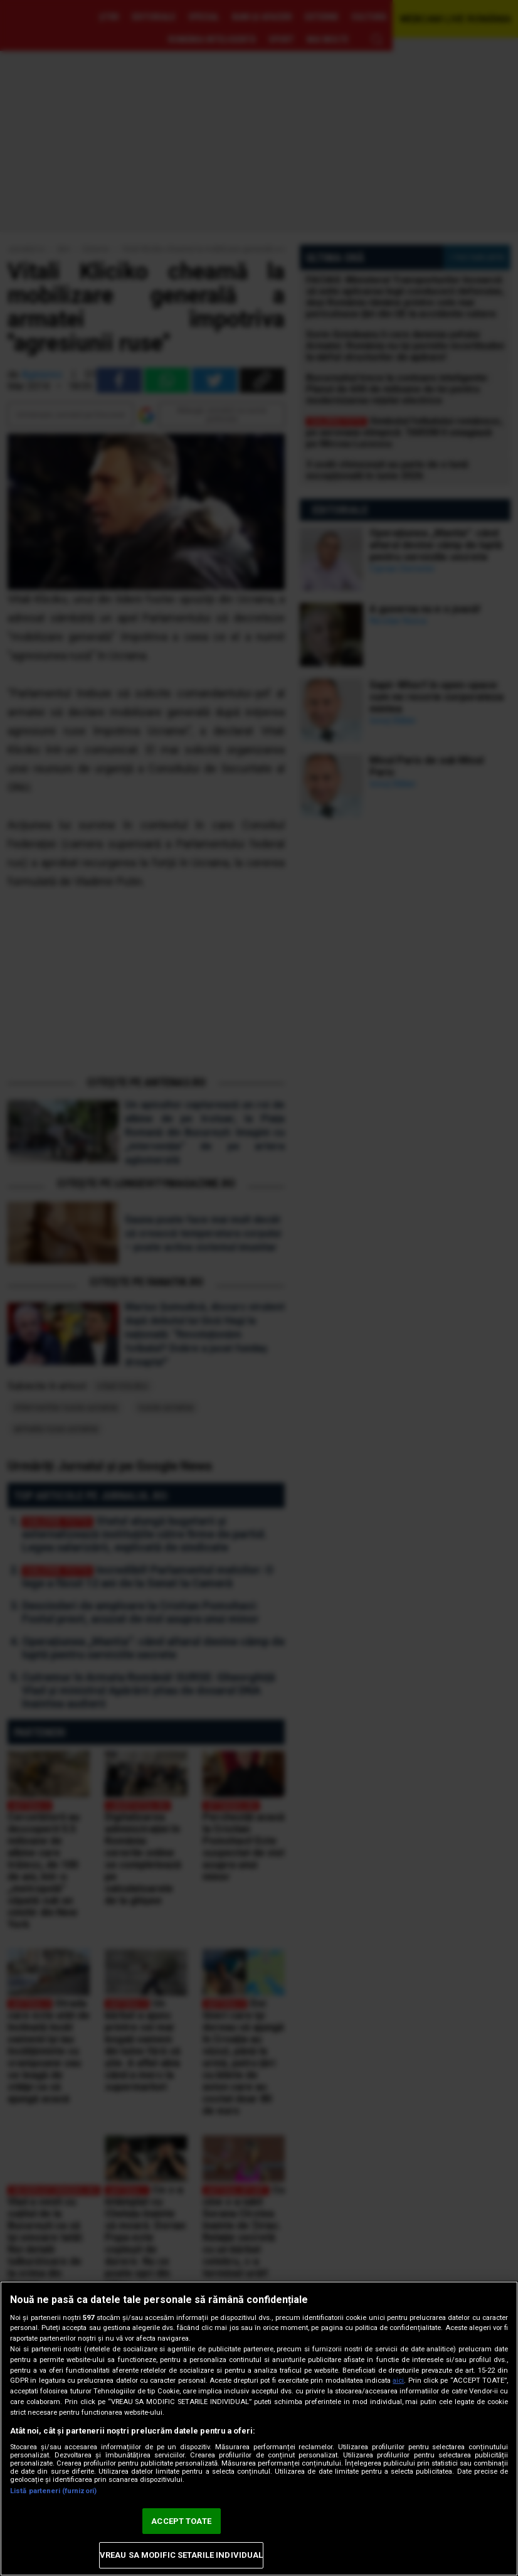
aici (398, 2380)
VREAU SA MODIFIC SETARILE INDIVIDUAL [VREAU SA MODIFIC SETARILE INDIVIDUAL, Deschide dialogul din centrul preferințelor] (181, 2555)
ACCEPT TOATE (181, 2521)
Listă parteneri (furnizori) (53, 2491)
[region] (259, 2428)
